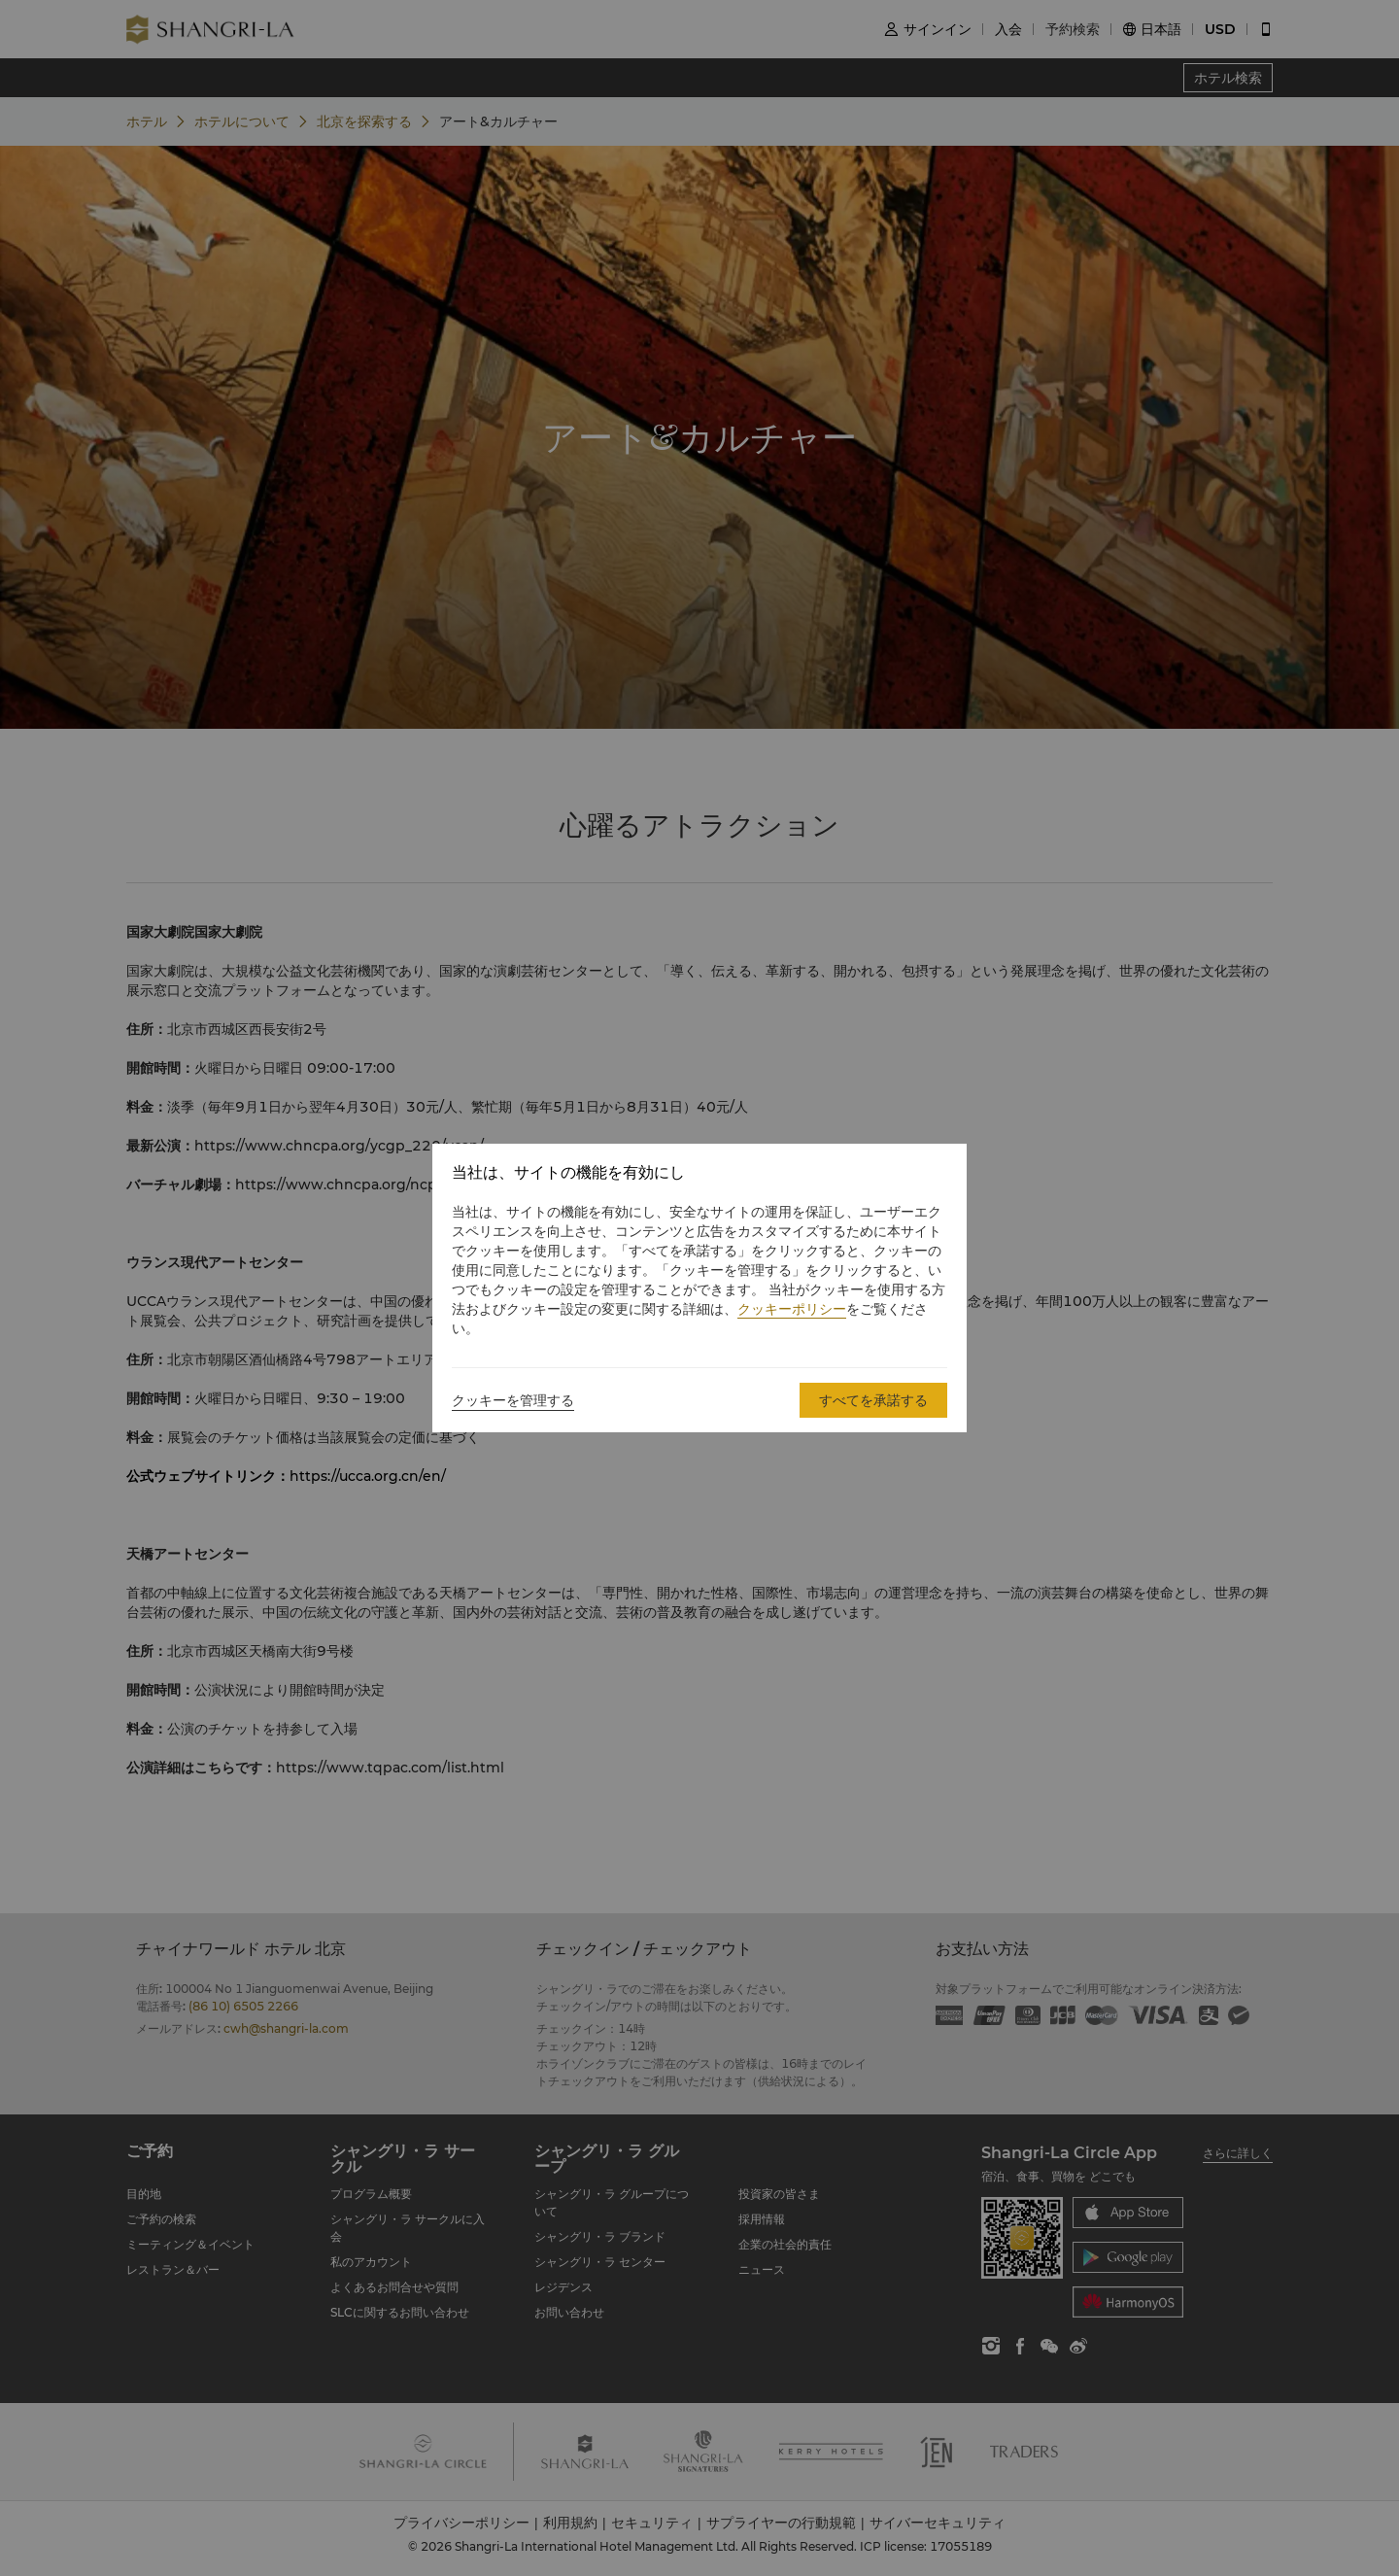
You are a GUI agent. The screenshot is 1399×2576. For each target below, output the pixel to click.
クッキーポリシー (791, 1309)
